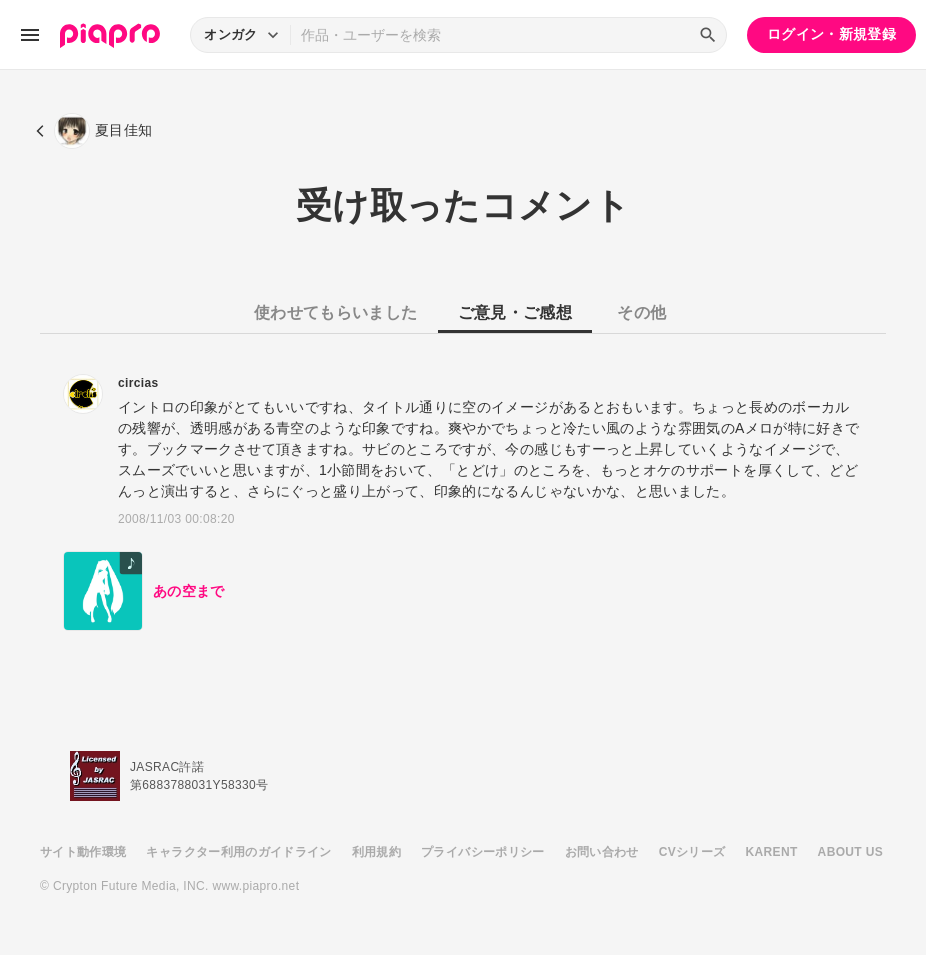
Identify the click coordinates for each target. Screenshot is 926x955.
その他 (641, 312)
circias (138, 383)
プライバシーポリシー (483, 852)
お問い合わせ (602, 852)
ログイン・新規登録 (831, 34)
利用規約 (376, 852)
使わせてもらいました (336, 312)
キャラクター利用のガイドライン (238, 852)
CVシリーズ (692, 852)
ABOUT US (850, 852)
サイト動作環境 (83, 852)
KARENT (772, 852)
